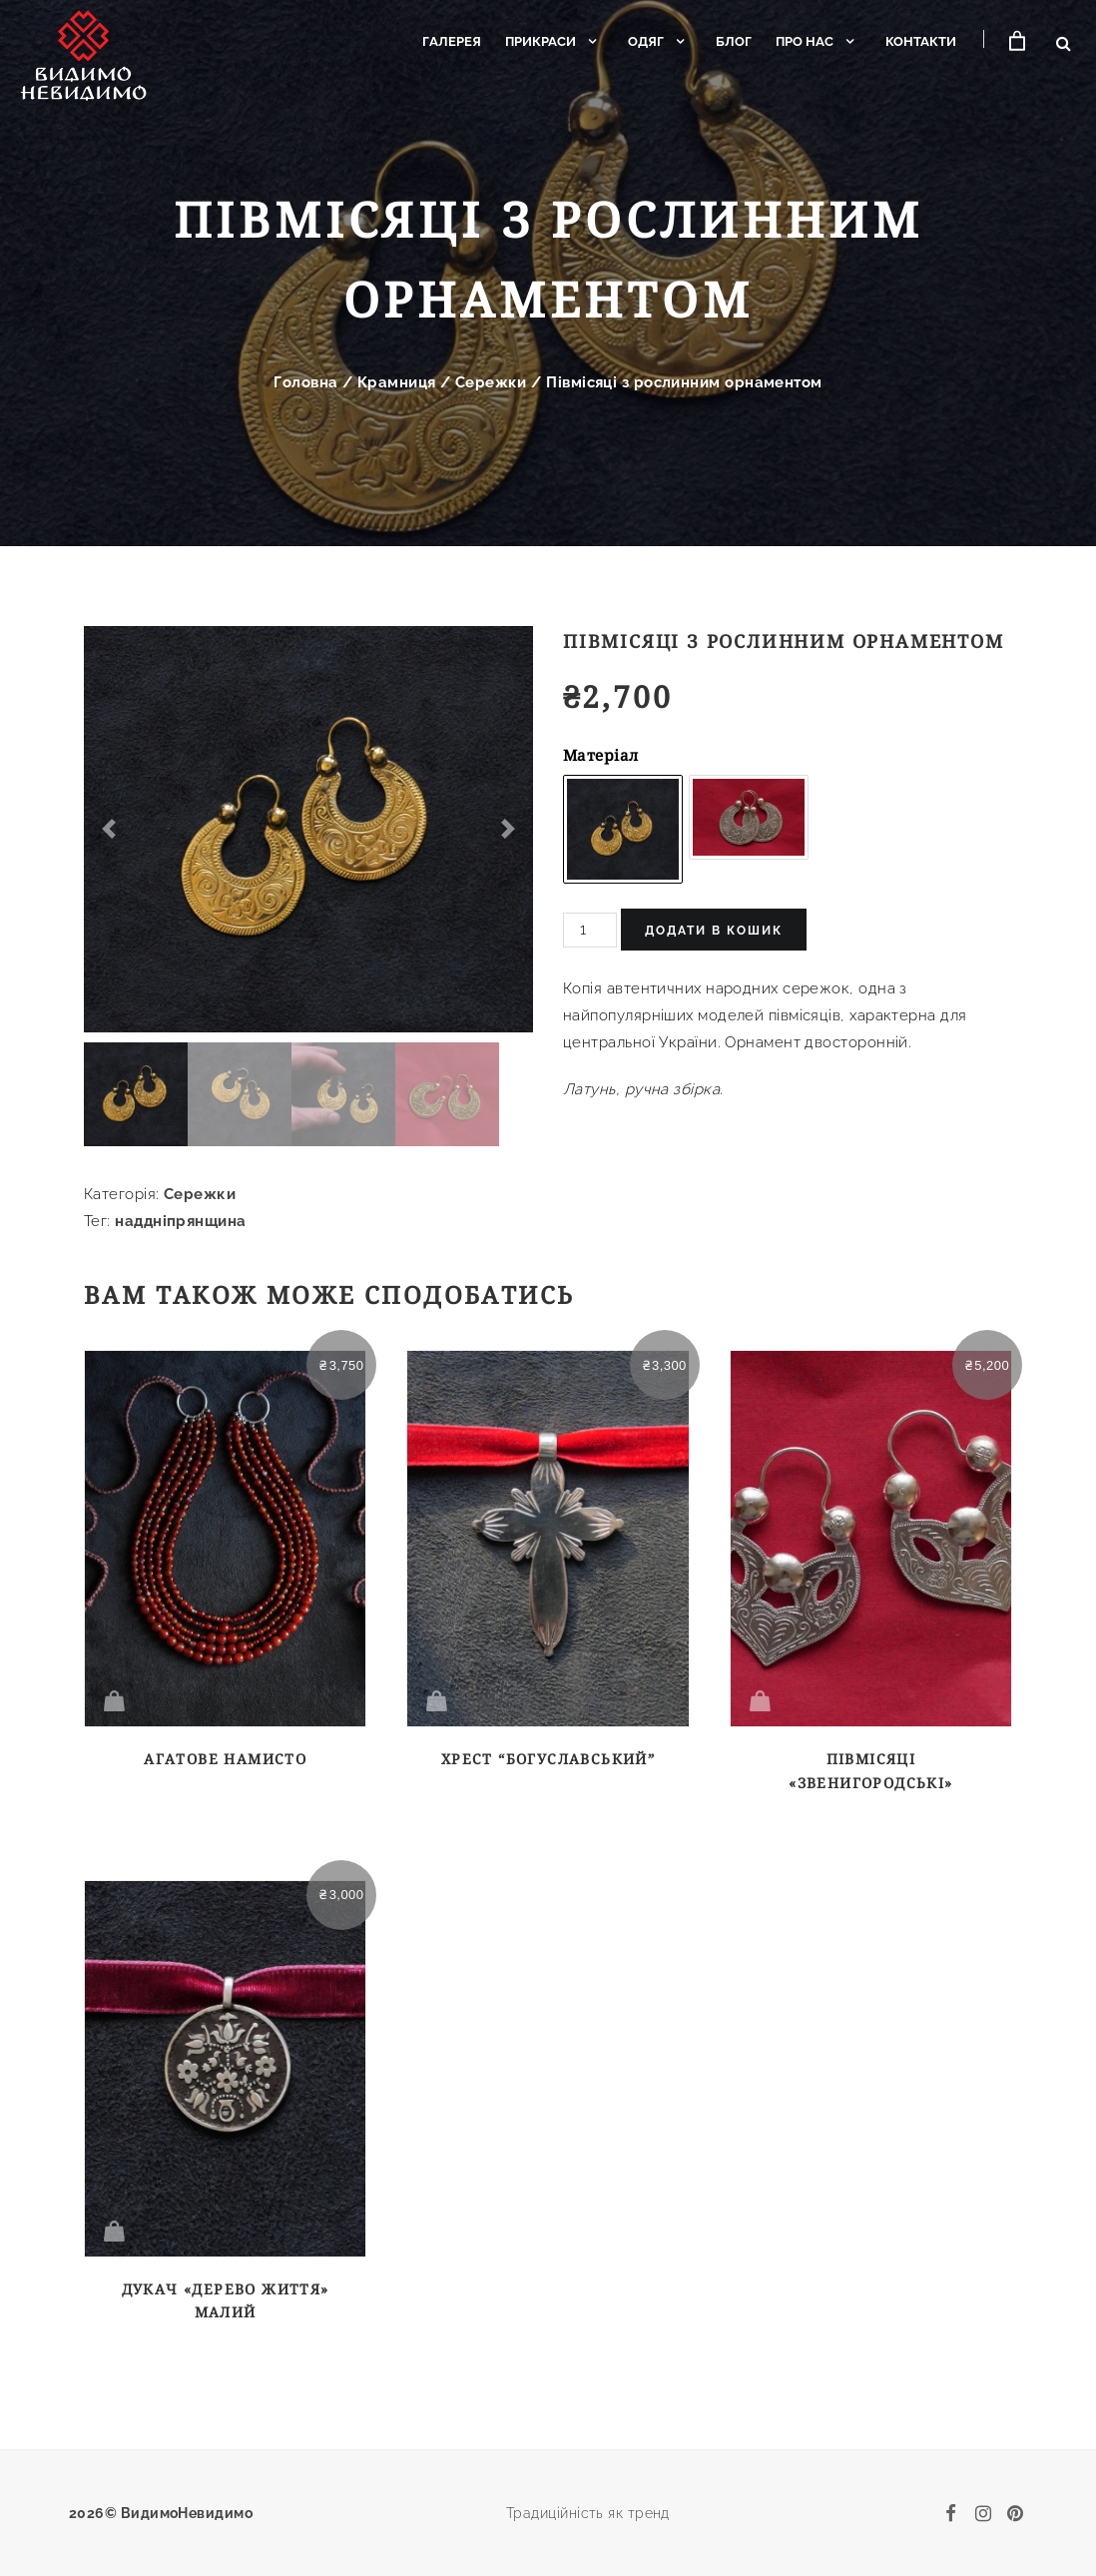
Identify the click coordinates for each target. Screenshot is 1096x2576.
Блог (728, 41)
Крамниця (396, 382)
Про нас (798, 41)
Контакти (914, 41)
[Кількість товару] (590, 930)
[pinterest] (1015, 2513)
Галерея (445, 41)
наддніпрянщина (180, 1221)
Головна (305, 382)
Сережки (491, 382)
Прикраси (534, 41)
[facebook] (951, 2513)
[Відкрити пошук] (1063, 43)
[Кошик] (1014, 41)
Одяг (640, 41)
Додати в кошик (714, 931)
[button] (109, 829)
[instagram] (983, 2513)
